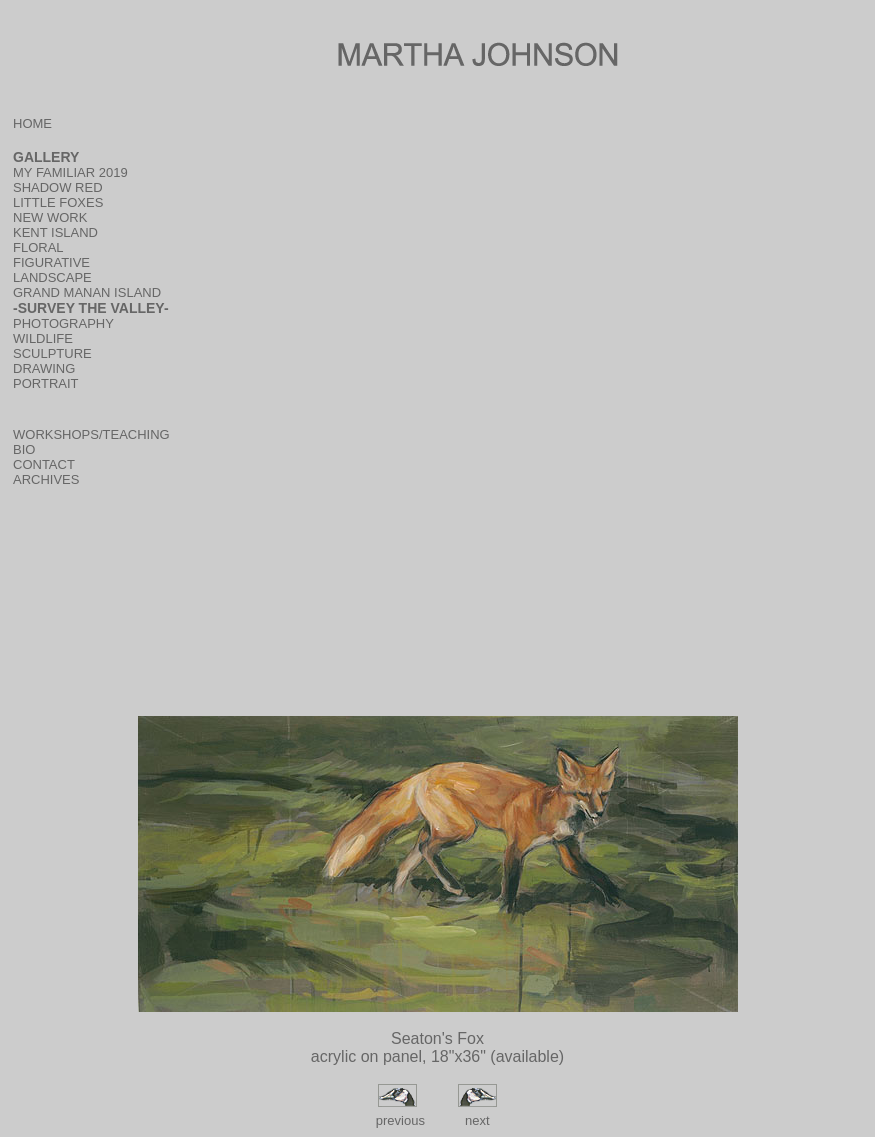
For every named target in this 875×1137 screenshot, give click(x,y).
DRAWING (44, 368)
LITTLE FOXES (58, 202)
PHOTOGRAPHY (63, 323)
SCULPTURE (52, 353)
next (477, 1120)
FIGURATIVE (51, 262)
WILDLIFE (43, 338)
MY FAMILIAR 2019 (70, 172)
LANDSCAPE (52, 277)
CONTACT (44, 464)
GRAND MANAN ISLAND (87, 292)
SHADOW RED (58, 187)
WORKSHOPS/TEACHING (91, 434)
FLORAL (38, 247)
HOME (32, 123)
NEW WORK (50, 217)
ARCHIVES (46, 479)
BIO (24, 449)
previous (398, 1120)
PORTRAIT (46, 383)
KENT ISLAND (55, 232)
